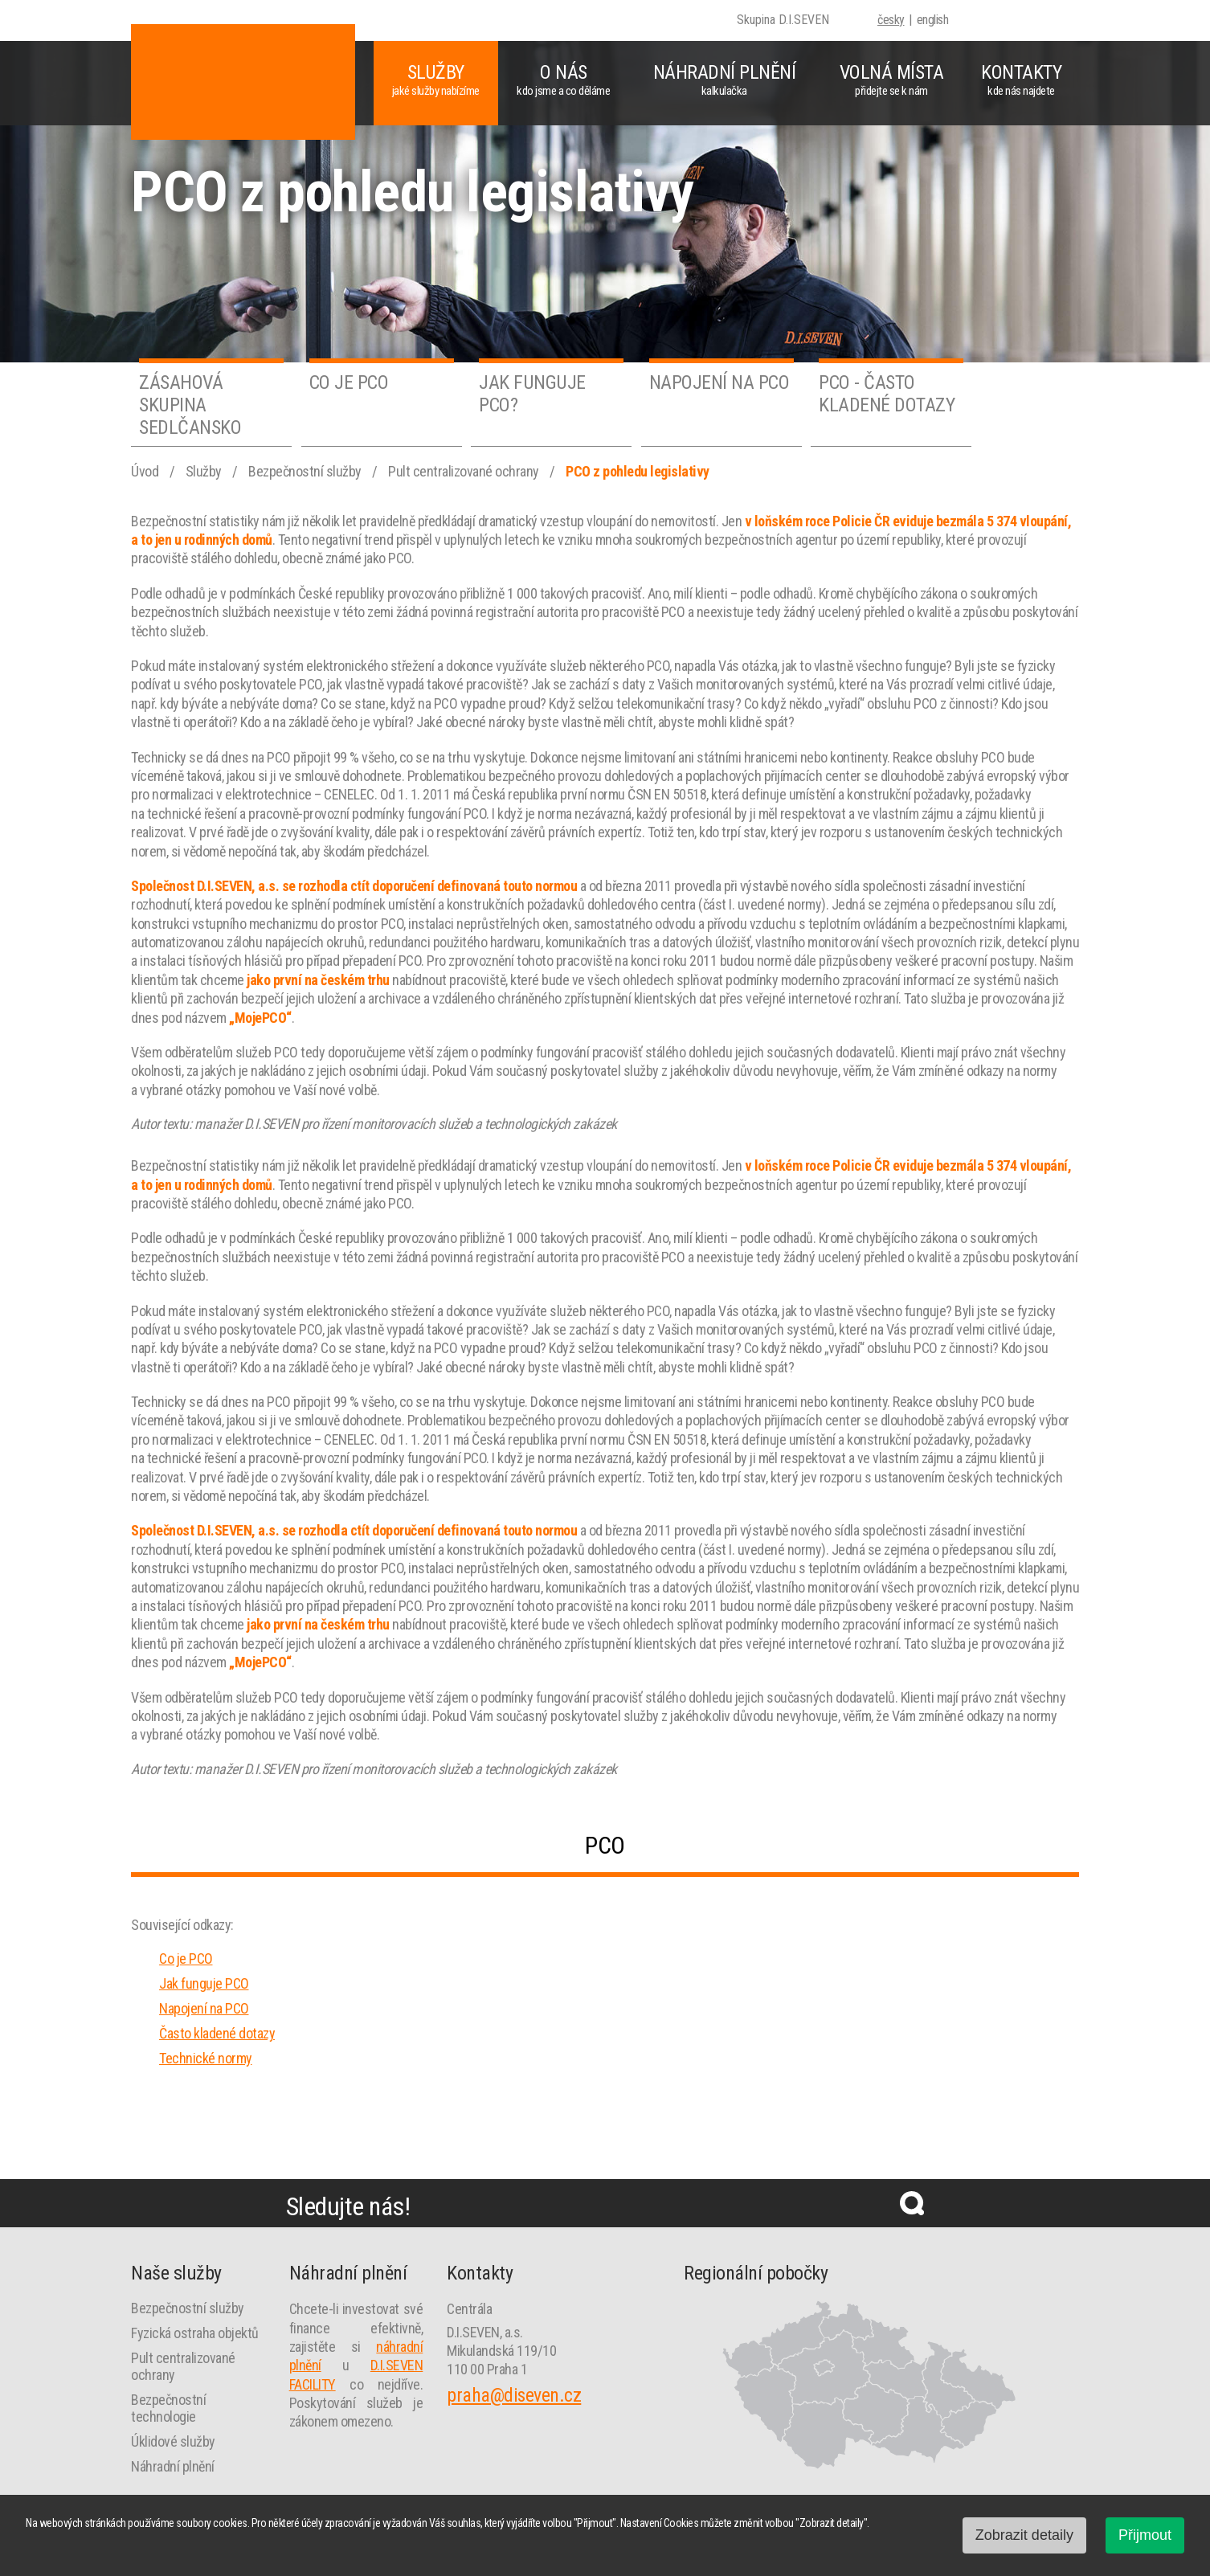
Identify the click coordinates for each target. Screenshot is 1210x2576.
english (933, 19)
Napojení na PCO (204, 2008)
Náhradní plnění (724, 79)
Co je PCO (186, 1958)
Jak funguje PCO (204, 1983)
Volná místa (891, 79)
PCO (605, 1845)
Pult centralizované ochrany (465, 471)
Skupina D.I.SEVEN (783, 19)
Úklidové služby (173, 2441)
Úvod (146, 471)
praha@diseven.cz (514, 2395)
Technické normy (205, 2058)
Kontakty (1021, 79)
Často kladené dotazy (217, 2033)
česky (891, 19)
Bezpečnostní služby (306, 471)
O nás (563, 79)
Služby (436, 79)
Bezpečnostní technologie (168, 2408)
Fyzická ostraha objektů (195, 2333)
